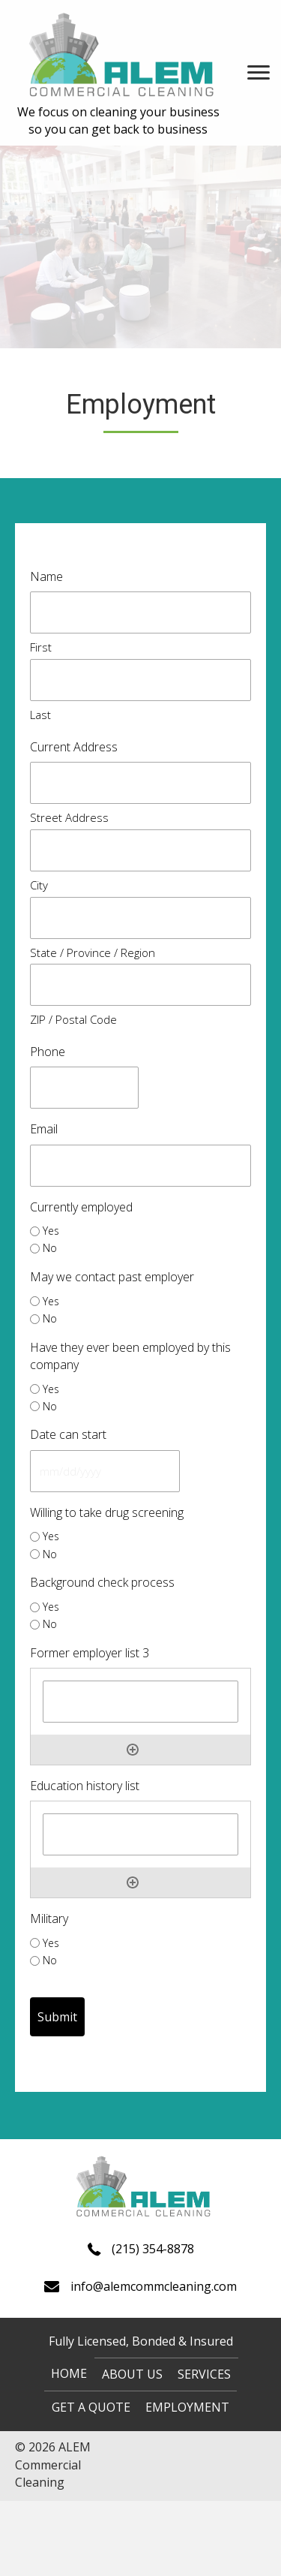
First (41, 647)
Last (40, 714)
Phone (47, 1051)
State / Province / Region (92, 952)
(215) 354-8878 (153, 2248)
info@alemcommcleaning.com (153, 2286)
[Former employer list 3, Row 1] (140, 1702)
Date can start (68, 1434)
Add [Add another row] (133, 1750)
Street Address (69, 817)
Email (44, 1129)
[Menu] (258, 73)
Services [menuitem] (204, 2374)
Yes (51, 1230)
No (50, 1248)
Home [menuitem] (69, 2373)
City (39, 884)
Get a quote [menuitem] (91, 2407)
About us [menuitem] (132, 2374)
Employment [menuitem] (187, 2407)
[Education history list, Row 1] (140, 1834)
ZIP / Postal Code (73, 1019)
